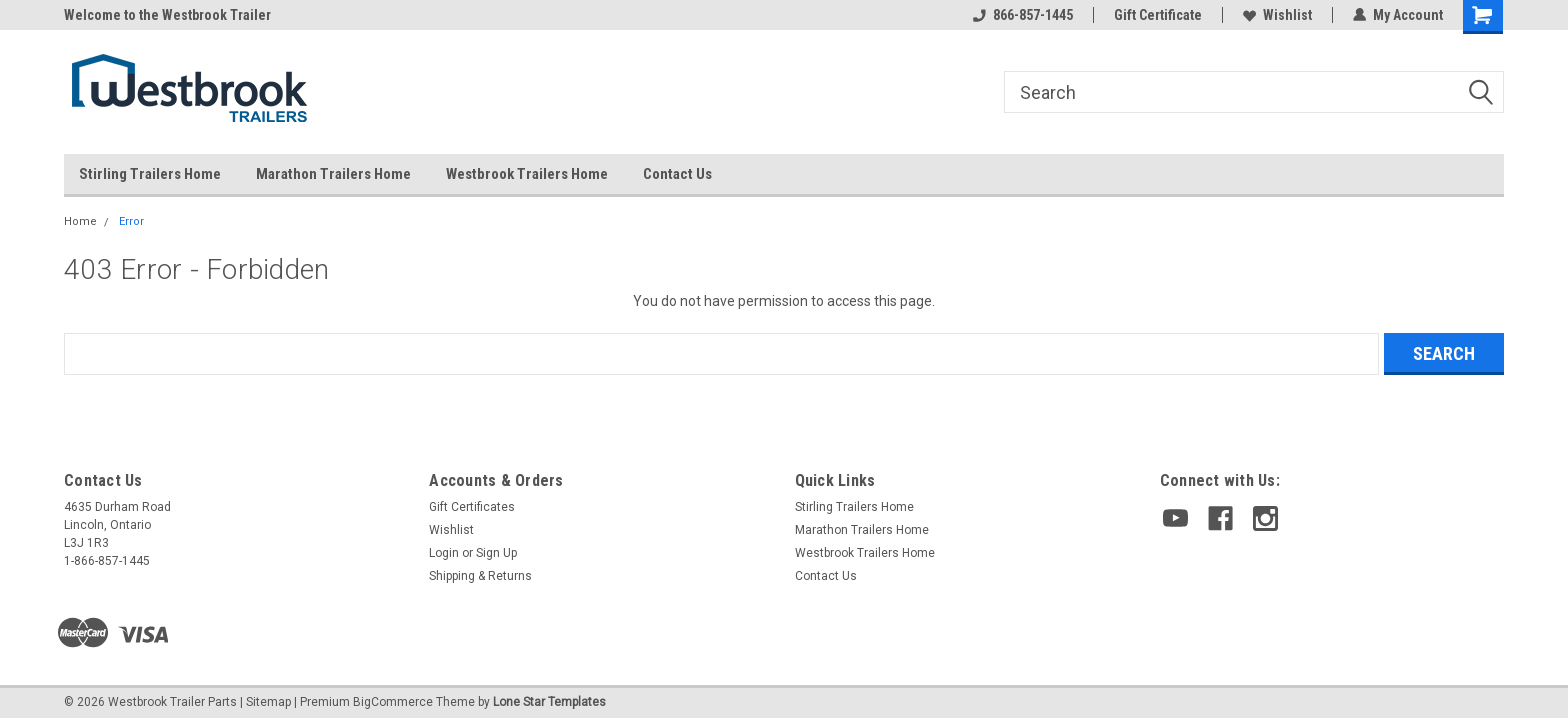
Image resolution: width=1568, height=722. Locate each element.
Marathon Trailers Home (333, 174)
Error (131, 221)
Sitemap (268, 702)
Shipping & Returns (480, 576)
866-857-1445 (1023, 15)
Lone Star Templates (549, 702)
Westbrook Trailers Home (527, 174)
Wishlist (1277, 15)
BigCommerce (393, 702)
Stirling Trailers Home (150, 174)
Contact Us (677, 174)
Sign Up (496, 553)
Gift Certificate (1158, 15)
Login (444, 553)
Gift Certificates (472, 507)
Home (80, 221)
